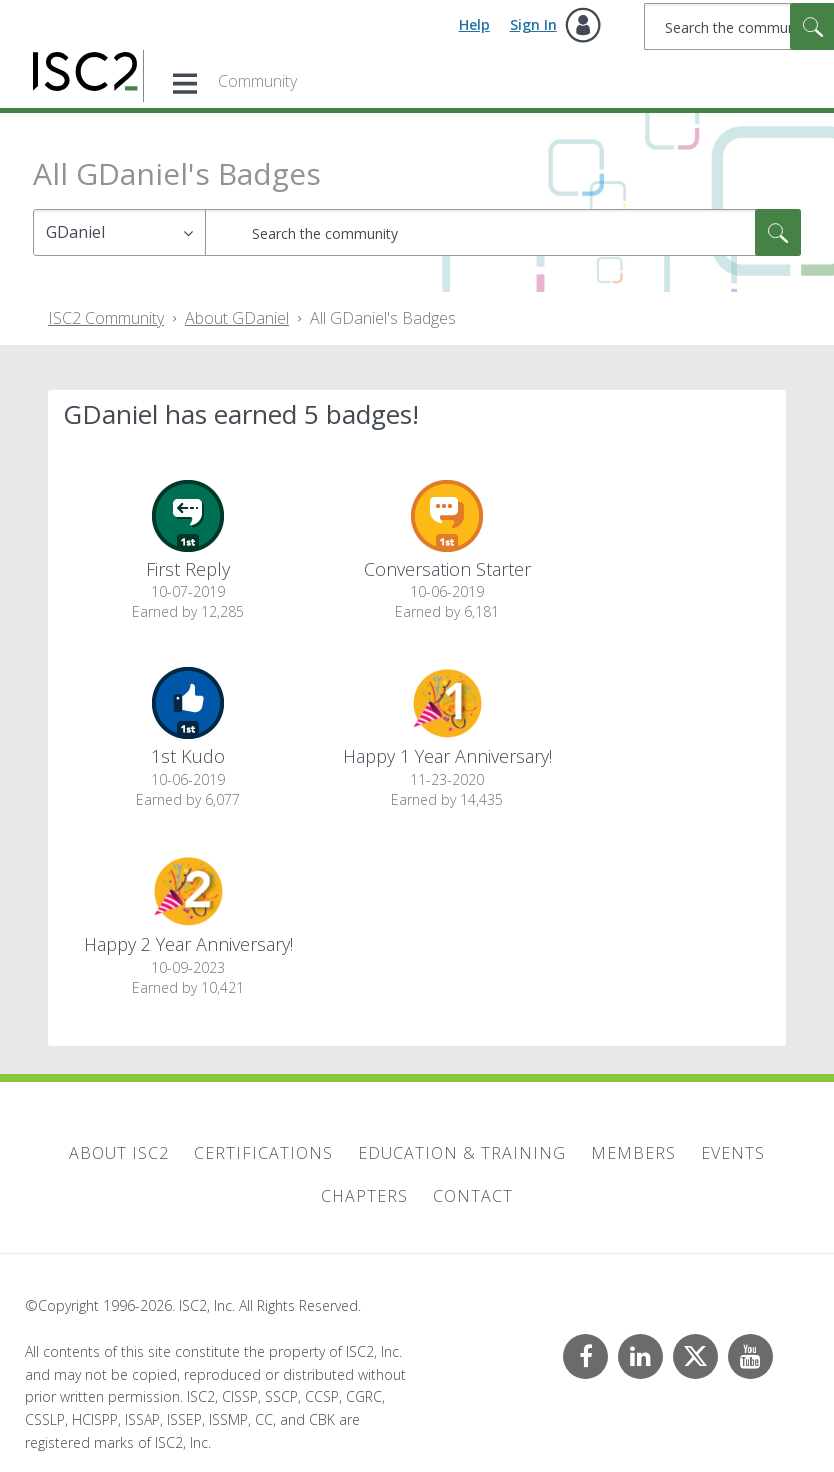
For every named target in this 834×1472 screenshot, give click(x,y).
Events (733, 1153)
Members (633, 1153)
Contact (473, 1196)
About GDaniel (237, 318)
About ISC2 (119, 1153)
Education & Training (462, 1153)
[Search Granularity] (119, 232)
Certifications (263, 1153)
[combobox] (503, 232)
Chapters (364, 1196)
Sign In (533, 24)
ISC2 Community (106, 318)
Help (474, 24)
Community (257, 81)
